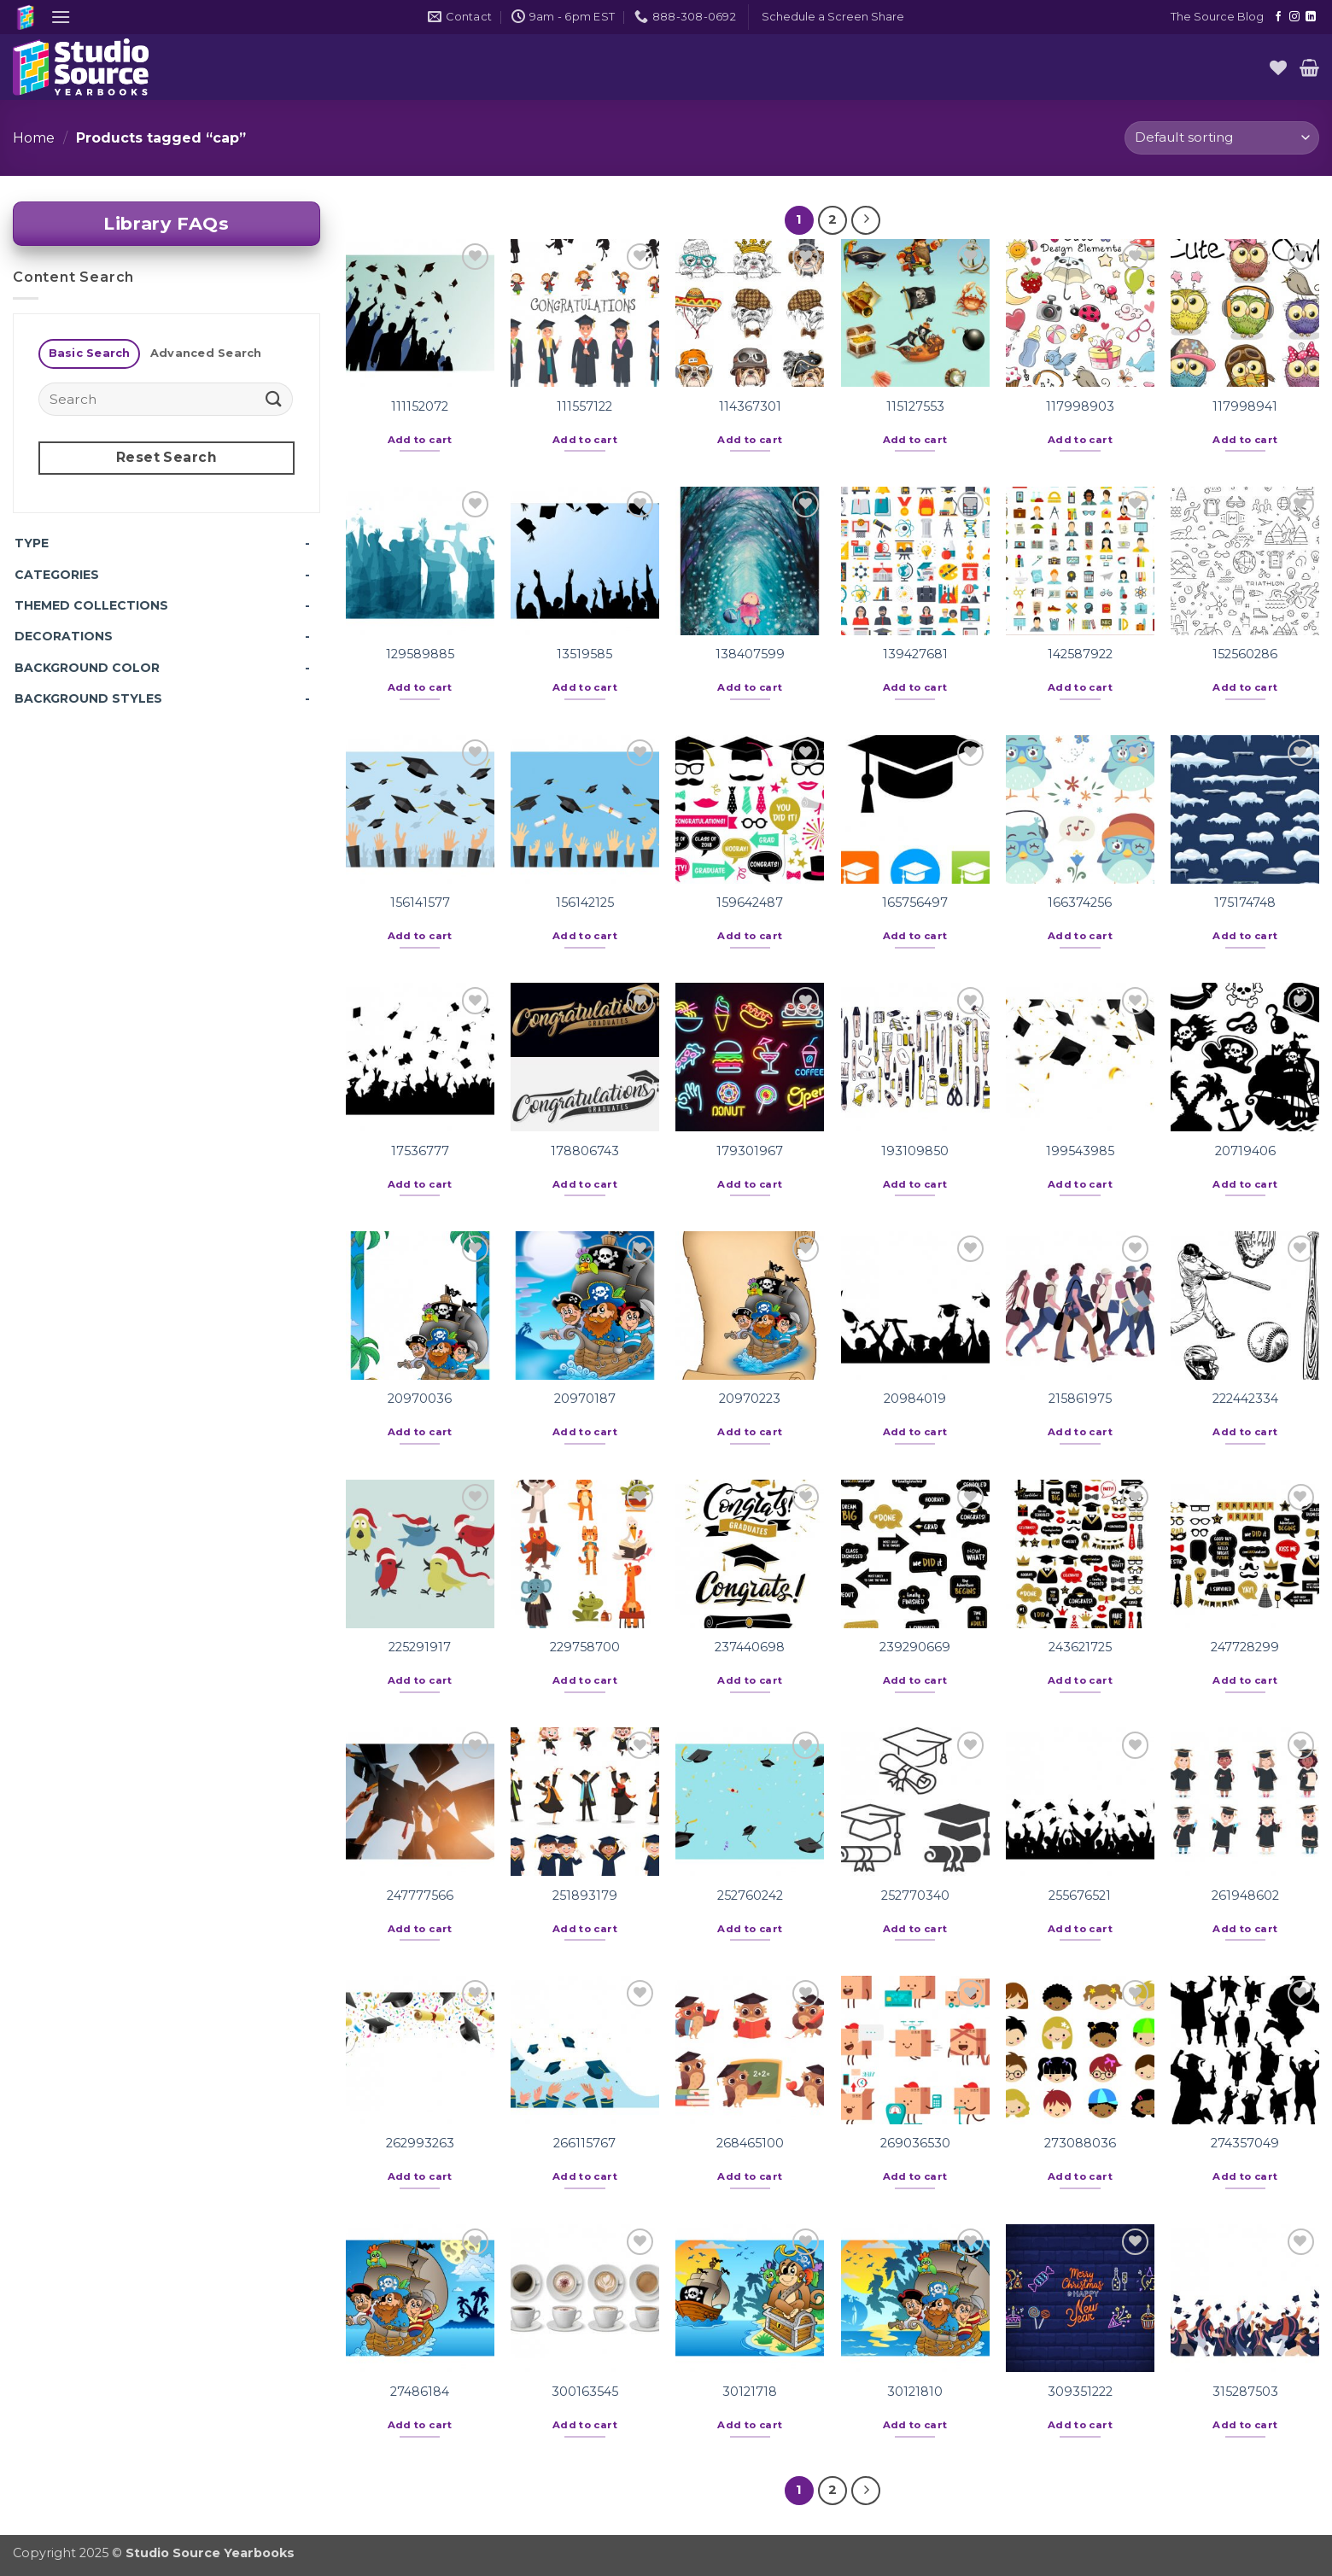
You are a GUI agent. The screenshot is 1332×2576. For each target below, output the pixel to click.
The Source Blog (1217, 16)
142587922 (1080, 654)
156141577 (420, 902)
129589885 (420, 654)
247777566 (420, 1895)
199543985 (1080, 1151)
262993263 (420, 2143)
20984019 (915, 1398)
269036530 (915, 2143)
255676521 (1080, 1895)
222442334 (1245, 1398)
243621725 (1080, 1647)
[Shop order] (1222, 138)
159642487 (749, 902)
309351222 (1080, 2391)
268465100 (750, 2143)
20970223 (749, 1398)
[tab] (89, 354)
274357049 (1245, 2143)
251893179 (584, 1895)
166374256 (1080, 902)
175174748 (1245, 902)
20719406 (1245, 1151)
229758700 (585, 1647)
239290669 (914, 1647)
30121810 (915, 2391)
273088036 (1080, 2143)
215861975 (1080, 1398)
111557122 (584, 406)
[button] (60, 16)
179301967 (749, 1151)
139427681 (915, 654)
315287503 (1245, 2391)
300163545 (585, 2391)
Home (34, 138)
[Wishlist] (1278, 67)
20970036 (420, 1398)
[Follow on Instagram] (1294, 17)
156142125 (585, 902)
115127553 (915, 406)
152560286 (1244, 654)
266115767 (584, 2143)
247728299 (1245, 1647)
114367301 (750, 406)
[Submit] (274, 399)
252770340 (915, 1895)
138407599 (750, 654)
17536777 (420, 1151)
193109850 (915, 1151)
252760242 (750, 1895)
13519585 (584, 654)
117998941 (1244, 406)
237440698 (750, 1647)
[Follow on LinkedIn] (1311, 17)
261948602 (1245, 1895)
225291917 (419, 1647)
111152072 (419, 406)
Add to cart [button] (420, 440)
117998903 (1080, 406)
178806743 (585, 1151)
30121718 (749, 2391)
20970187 (585, 1398)
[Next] (865, 220)
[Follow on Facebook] (1278, 17)
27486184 (419, 2391)
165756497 (915, 902)
